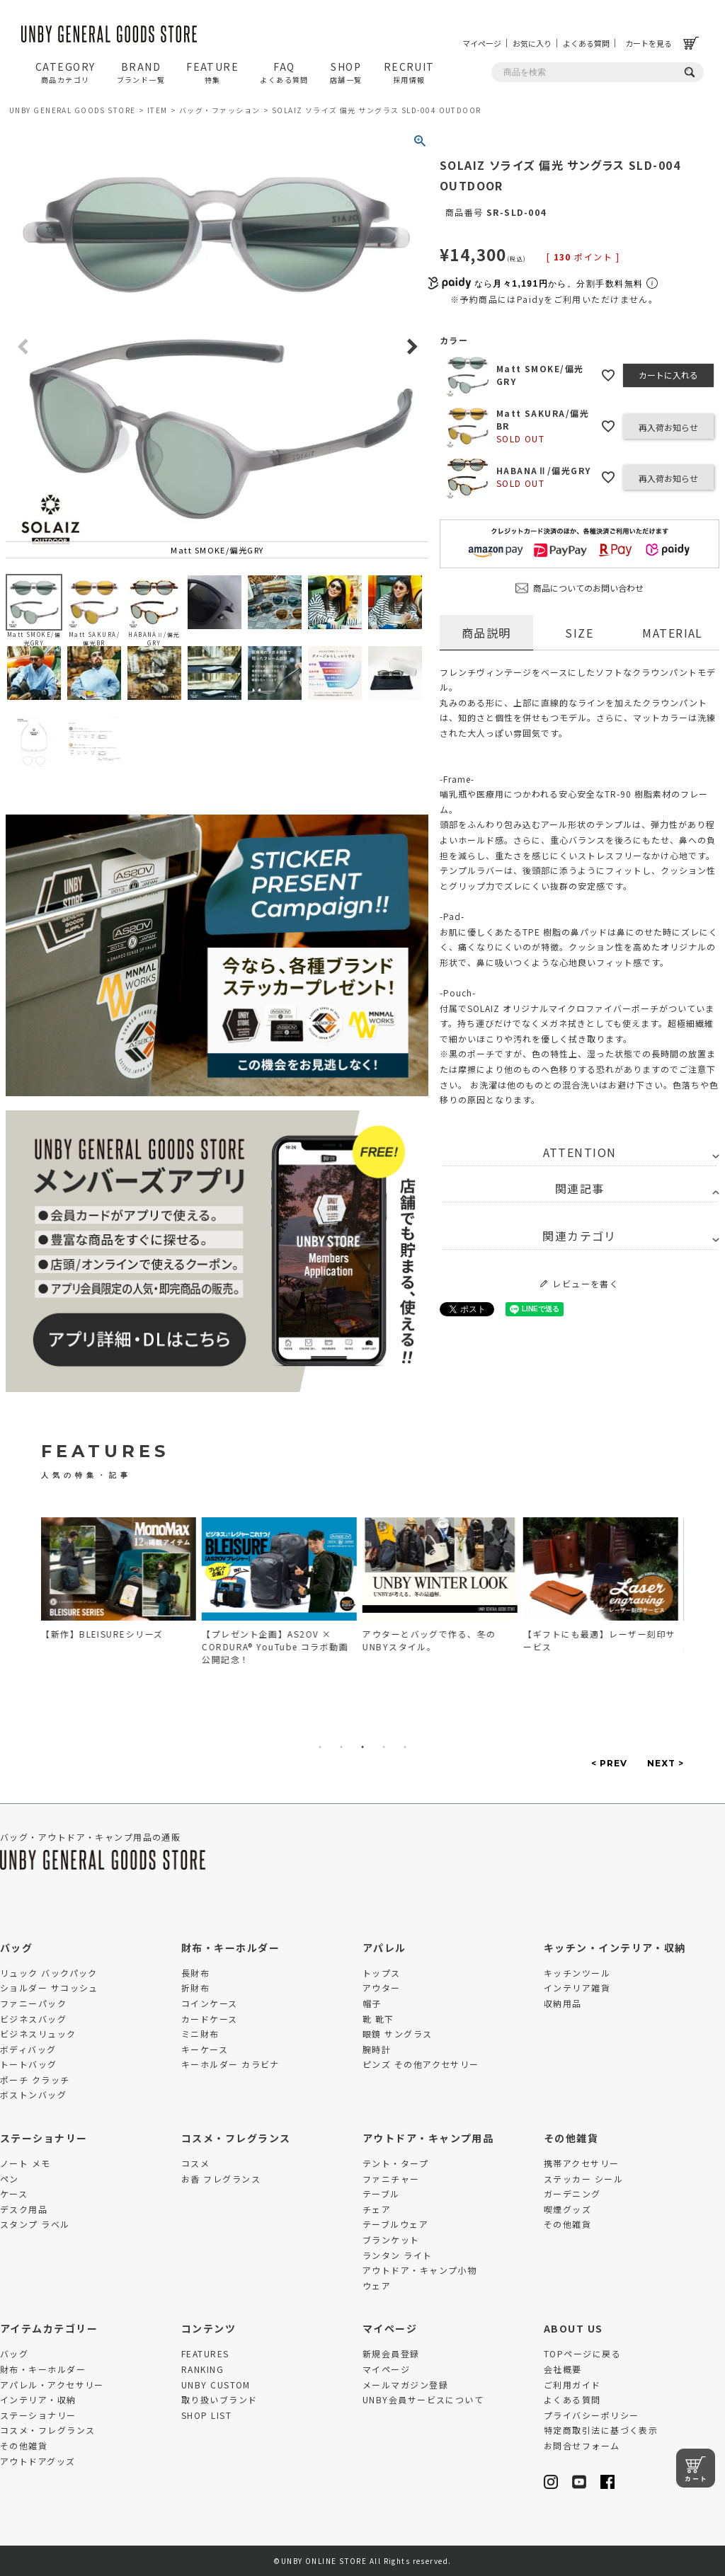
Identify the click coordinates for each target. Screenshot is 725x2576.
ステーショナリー (44, 2138)
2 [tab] (341, 1747)
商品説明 (486, 632)
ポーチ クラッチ (35, 2080)
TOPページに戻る (582, 2353)
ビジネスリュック (38, 2034)
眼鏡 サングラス (397, 2034)
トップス (381, 1973)
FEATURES (205, 2353)
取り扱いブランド (219, 2399)
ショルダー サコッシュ (49, 1988)
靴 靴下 (378, 2019)
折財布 (195, 1988)
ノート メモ (25, 2163)
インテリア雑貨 (577, 1988)
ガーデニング (572, 2193)
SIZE (579, 632)
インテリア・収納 (38, 2399)
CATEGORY (65, 72)
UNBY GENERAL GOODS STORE (72, 110)
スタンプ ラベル (35, 2224)
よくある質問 (586, 43)
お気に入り (532, 43)
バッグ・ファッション (219, 110)
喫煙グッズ (567, 2209)
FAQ (284, 72)
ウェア (376, 2285)
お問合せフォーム (582, 2445)
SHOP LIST (206, 2415)
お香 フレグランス (221, 2179)
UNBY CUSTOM (216, 2385)
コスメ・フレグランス (235, 2138)
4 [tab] (384, 1747)
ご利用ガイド (572, 2385)
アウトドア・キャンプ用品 (427, 2138)
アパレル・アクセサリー (52, 2385)
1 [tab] (320, 1747)
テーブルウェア (395, 2224)
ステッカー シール (583, 2179)
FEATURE (212, 72)
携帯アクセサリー (582, 2163)
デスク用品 (23, 2209)
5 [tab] (405, 1747)
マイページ (481, 43)
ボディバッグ (28, 2049)
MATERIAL (672, 632)
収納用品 (563, 2003)
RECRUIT (409, 72)
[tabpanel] (122, 1582)
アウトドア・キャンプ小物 (419, 2270)
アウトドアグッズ (38, 2461)
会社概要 (563, 2369)
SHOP (346, 72)
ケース (14, 2193)
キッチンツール (577, 1973)
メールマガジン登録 (405, 2385)
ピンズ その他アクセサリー (420, 2064)
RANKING (202, 2369)
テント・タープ (395, 2163)
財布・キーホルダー (230, 1947)
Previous (22, 347)
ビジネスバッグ (33, 2019)
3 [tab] (362, 1747)
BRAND (141, 72)
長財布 (195, 1973)
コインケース (209, 2003)
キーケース (204, 2049)
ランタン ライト (397, 2255)
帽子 (372, 2003)
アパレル (384, 1947)
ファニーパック (33, 2003)
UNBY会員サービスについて (423, 2399)
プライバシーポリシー (591, 2415)
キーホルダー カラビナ (230, 2064)
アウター (381, 1988)
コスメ (195, 2163)
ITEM (157, 110)
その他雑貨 (571, 2138)
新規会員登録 (391, 2353)
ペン (9, 2179)
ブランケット (391, 2239)
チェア (376, 2209)
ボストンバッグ (33, 2094)
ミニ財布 (200, 2034)
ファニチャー (391, 2179)
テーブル (381, 2193)
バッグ (16, 1947)
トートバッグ (28, 2064)
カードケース (209, 2019)
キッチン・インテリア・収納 (615, 1947)
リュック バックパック (49, 1973)
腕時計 (376, 2049)
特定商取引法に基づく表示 (601, 2430)
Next (411, 347)
